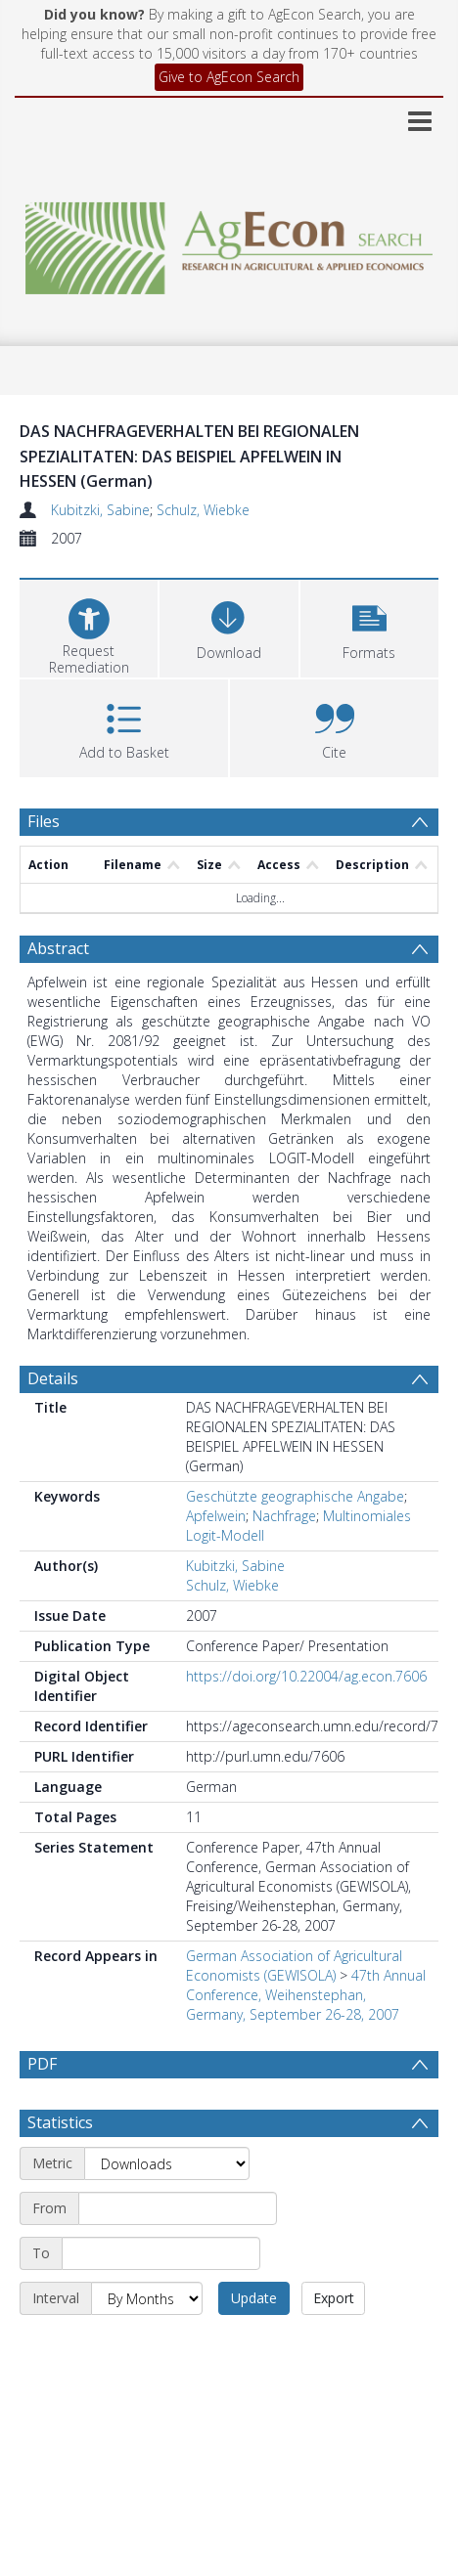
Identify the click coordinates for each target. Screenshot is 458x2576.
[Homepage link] (229, 243)
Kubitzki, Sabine (100, 510)
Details (52, 1378)
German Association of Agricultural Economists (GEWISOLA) (294, 1965)
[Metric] (167, 2210)
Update (254, 2345)
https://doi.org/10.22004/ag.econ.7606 (306, 1676)
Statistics (60, 2169)
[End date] (161, 2300)
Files (43, 821)
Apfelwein (216, 1515)
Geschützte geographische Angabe (295, 1496)
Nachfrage (284, 1515)
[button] (369, 626)
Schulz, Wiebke (203, 510)
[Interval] (147, 2345)
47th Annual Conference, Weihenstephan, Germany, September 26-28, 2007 (306, 1995)
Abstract (58, 948)
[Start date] (177, 2255)
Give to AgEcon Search (229, 76)
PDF (42, 2063)
